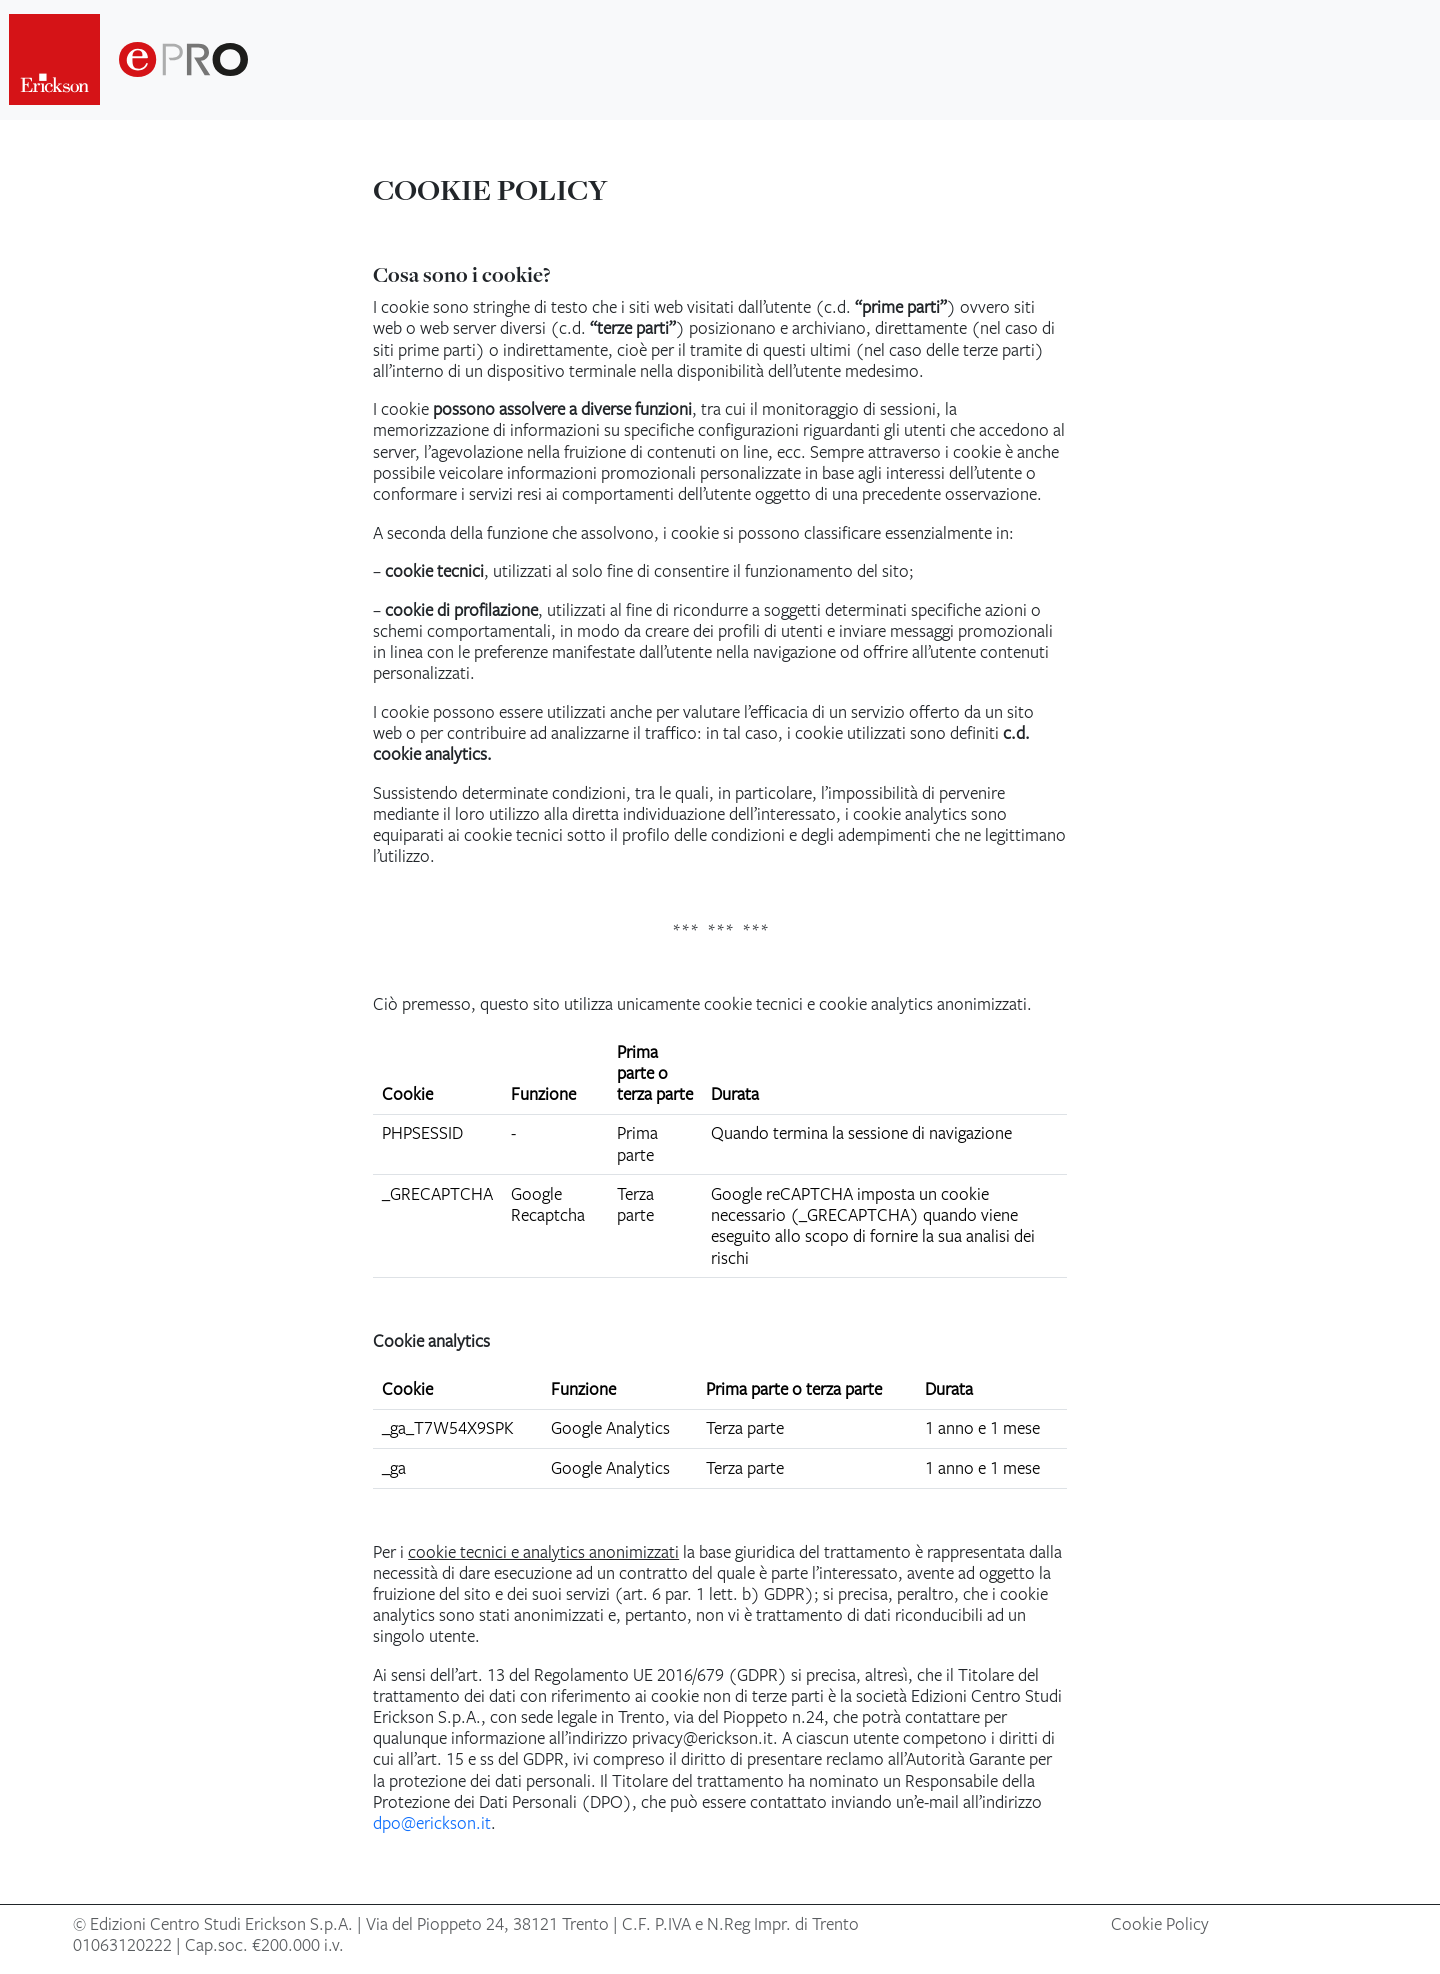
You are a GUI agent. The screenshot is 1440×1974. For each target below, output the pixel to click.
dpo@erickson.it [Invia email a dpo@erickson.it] (432, 1823)
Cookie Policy (1160, 1924)
